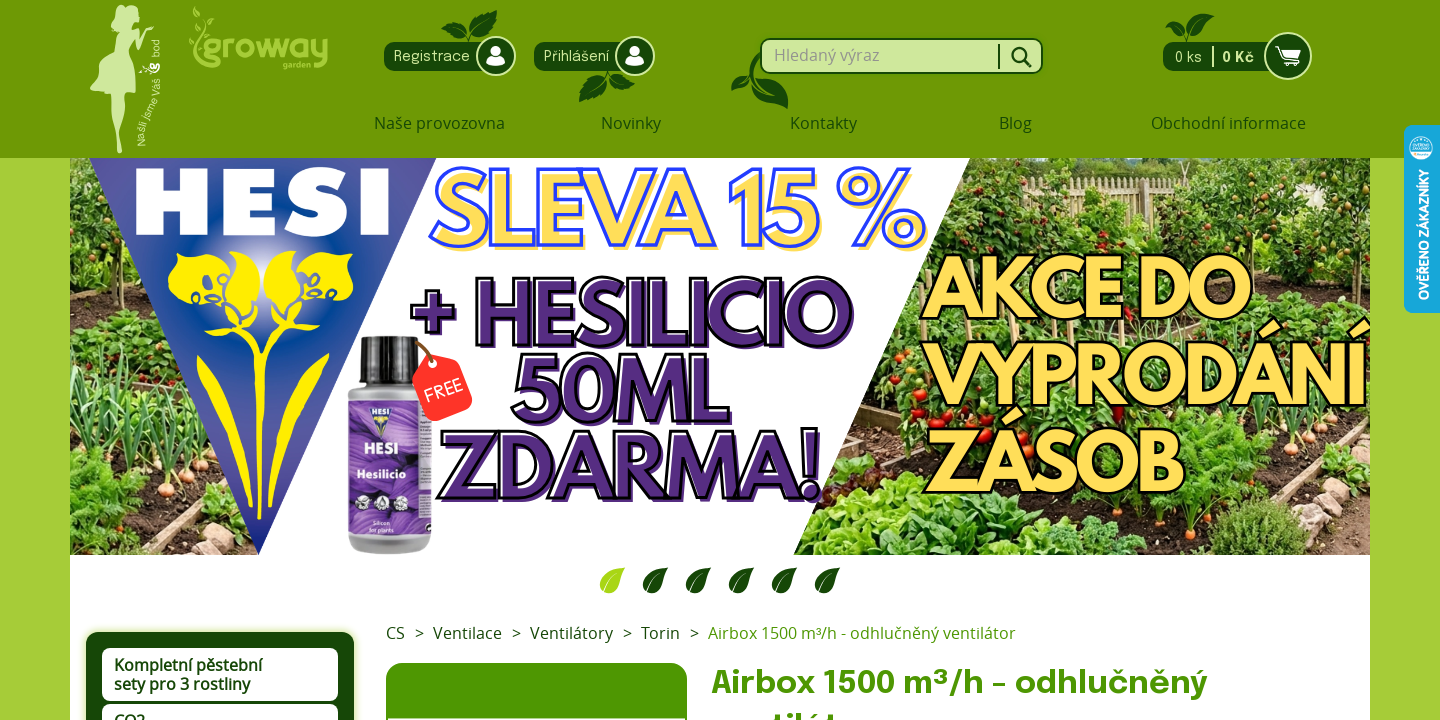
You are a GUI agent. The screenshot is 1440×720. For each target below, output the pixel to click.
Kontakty (823, 123)
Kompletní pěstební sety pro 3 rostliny (188, 674)
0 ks (1231, 56)
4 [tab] (741, 580)
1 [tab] (612, 580)
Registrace (445, 56)
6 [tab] (827, 580)
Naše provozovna (439, 123)
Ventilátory (571, 633)
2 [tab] (655, 580)
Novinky (631, 123)
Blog (1015, 123)
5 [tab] (784, 580)
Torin (660, 633)
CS (395, 633)
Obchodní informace (1228, 123)
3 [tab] (698, 580)
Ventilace (467, 633)
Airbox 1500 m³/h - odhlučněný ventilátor (862, 633)
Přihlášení (589, 56)
